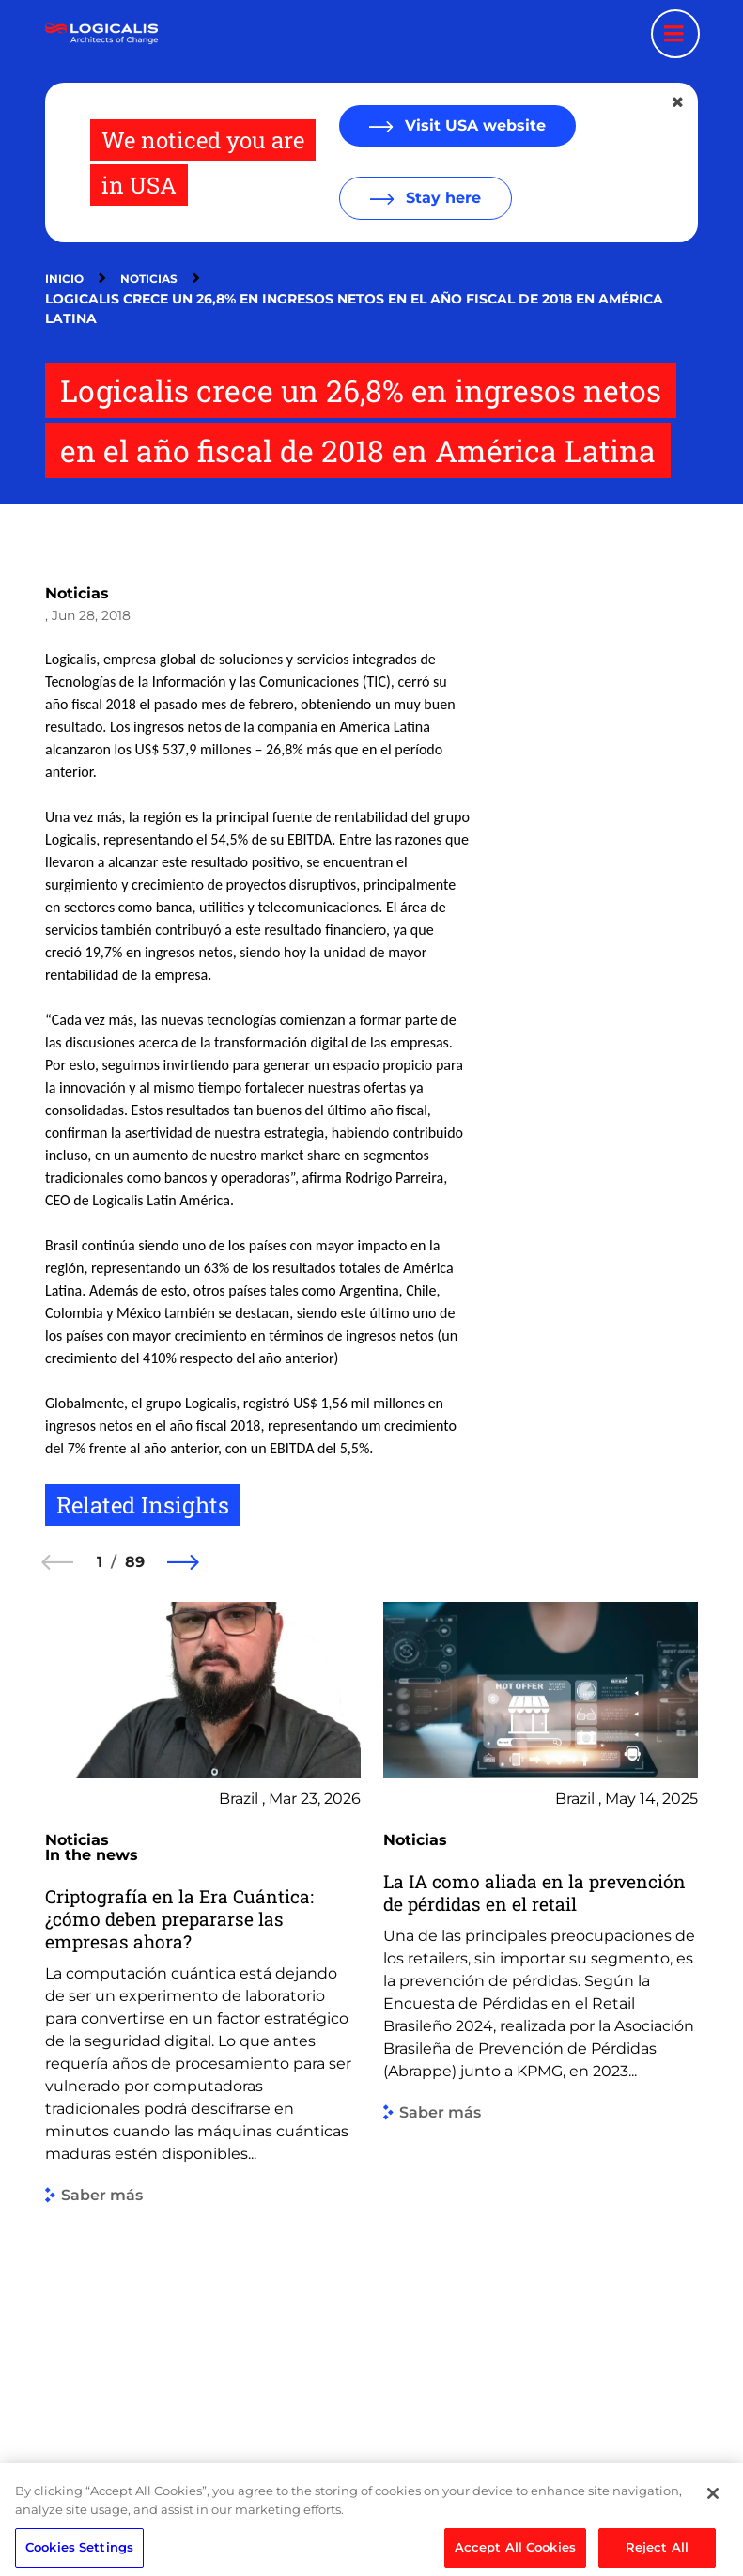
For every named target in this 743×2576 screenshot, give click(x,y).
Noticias (149, 279)
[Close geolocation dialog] (679, 102)
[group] (203, 2008)
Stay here (441, 198)
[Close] (713, 2539)
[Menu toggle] (675, 33)
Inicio (64, 279)
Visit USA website (473, 125)
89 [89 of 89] (135, 1562)
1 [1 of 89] (99, 1562)
